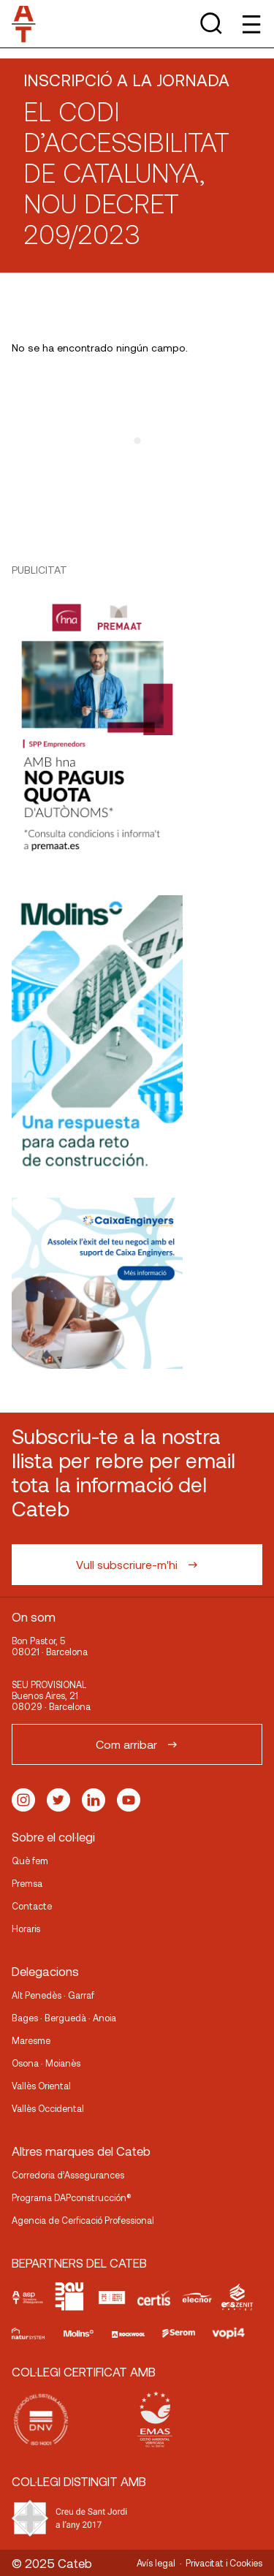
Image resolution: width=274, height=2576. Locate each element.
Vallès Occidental (48, 2108)
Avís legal (156, 2563)
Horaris (26, 1928)
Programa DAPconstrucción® (72, 2197)
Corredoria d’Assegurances (68, 2175)
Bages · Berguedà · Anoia (64, 2018)
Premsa (27, 1883)
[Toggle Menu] (250, 23)
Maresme (31, 2040)
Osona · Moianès (46, 2063)
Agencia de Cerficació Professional (83, 2220)
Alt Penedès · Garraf (53, 1995)
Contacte (32, 1906)
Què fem (30, 1860)
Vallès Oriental (41, 2086)
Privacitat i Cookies (224, 2563)
